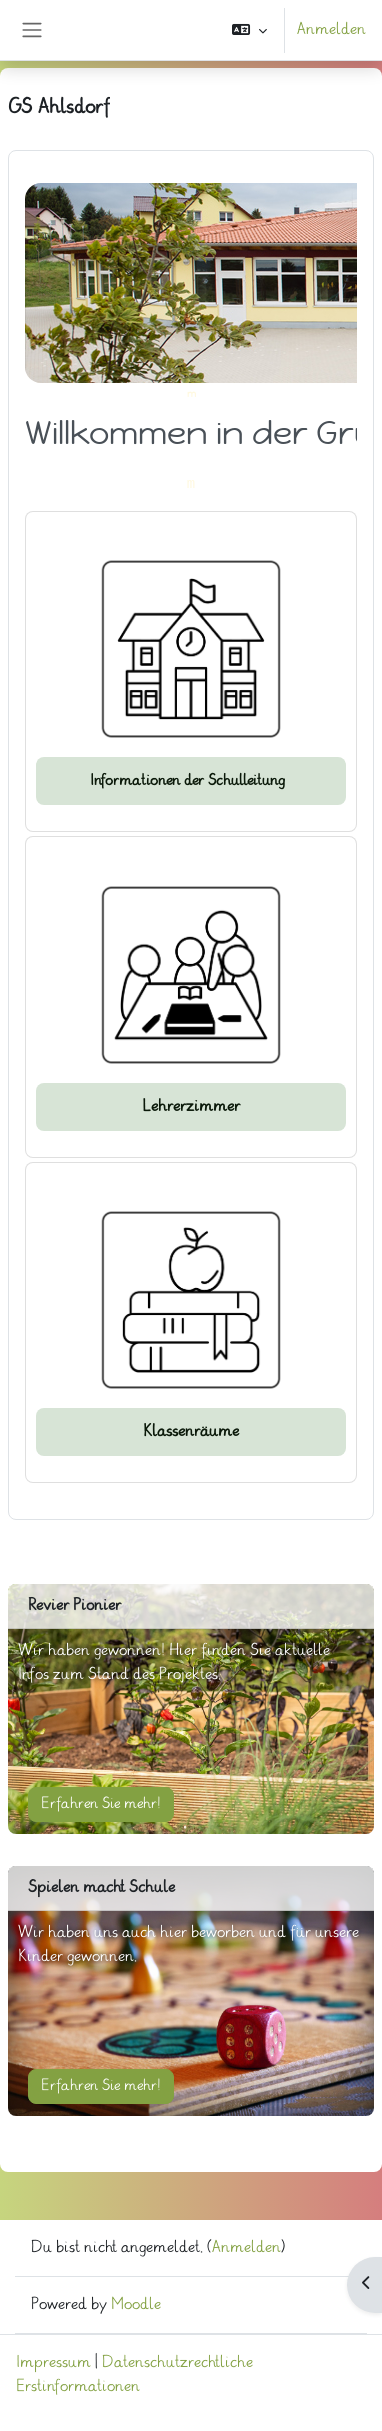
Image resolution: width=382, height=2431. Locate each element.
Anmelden (331, 29)
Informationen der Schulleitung (191, 781)
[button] (249, 30)
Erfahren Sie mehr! (101, 1804)
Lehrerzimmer (191, 1106)
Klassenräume (191, 1431)
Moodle (136, 2304)
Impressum (53, 2362)
